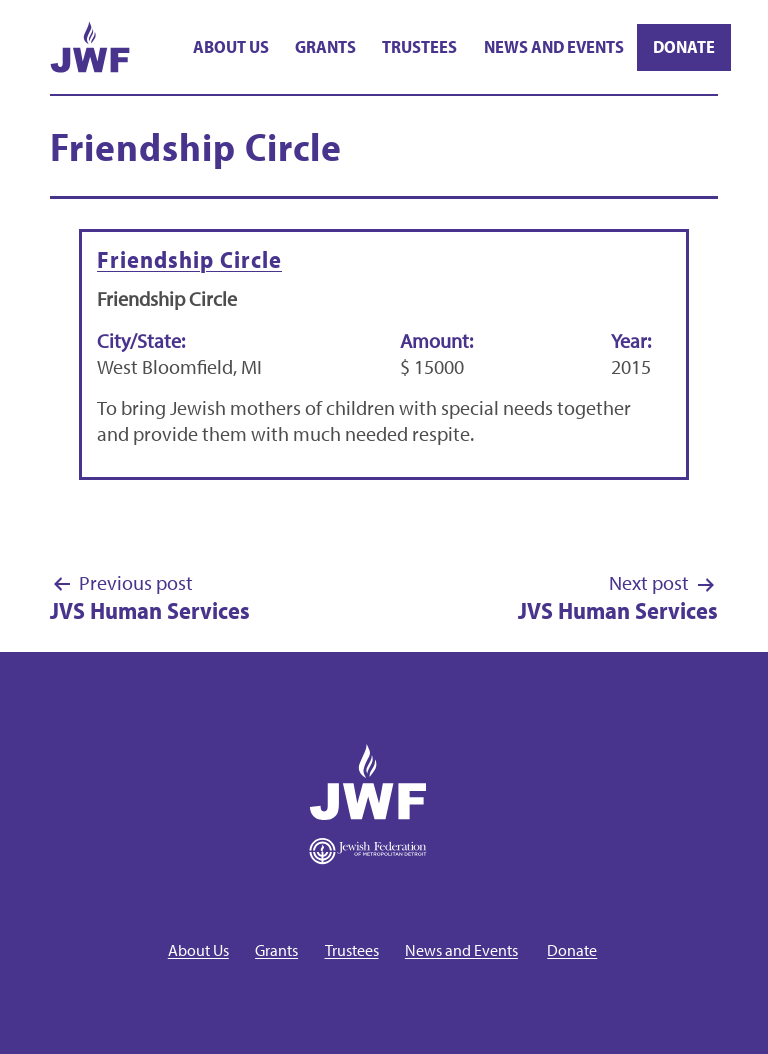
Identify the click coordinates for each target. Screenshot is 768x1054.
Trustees (419, 46)
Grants (325, 46)
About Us (231, 46)
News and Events (554, 46)
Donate (684, 46)
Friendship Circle (189, 259)
